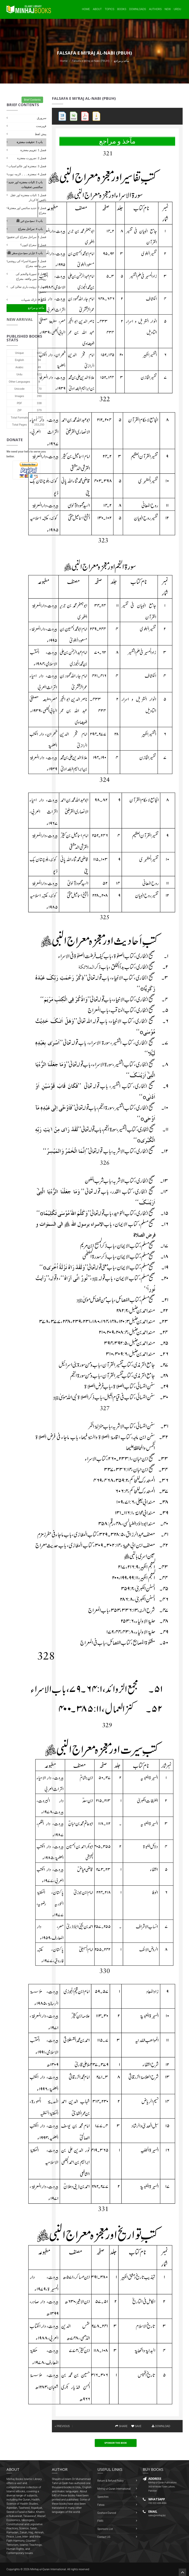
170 (39, 388)
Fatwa (101, 2504)
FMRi (100, 2520)
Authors (155, 9)
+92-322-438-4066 (157, 2503)
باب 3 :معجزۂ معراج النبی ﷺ (29, 221)
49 (39, 367)
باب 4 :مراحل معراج (30, 229)
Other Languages (19, 381)
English (19, 360)
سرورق (41, 118)
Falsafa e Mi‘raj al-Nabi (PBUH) (91, 61)
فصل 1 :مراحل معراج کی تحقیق (26, 237)
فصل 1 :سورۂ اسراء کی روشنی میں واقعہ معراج (26, 263)
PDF (19, 403)
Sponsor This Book (115, 2443)
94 (39, 360)
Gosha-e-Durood (106, 2512)
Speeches (103, 2496)
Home (86, 9)
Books (121, 9)
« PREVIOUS (62, 2426)
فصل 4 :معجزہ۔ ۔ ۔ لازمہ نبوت (26, 174)
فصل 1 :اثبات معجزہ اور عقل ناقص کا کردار (28, 197)
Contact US (103, 2536)
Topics (109, 9)
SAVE (136, 2426)
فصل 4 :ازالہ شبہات (33, 300)
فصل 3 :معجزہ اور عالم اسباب (27, 166)
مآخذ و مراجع (36, 308)
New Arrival (20, 319)
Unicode (19, 388)
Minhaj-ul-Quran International (114, 2488)
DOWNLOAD (161, 2426)
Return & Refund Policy (110, 2480)
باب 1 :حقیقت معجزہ (29, 142)
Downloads (137, 9)
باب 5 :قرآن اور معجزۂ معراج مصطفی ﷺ (25, 253)
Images (19, 396)
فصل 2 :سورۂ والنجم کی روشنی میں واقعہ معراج (31, 276)
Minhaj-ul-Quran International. (48, 2569)
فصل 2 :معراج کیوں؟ (33, 245)
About (97, 9)
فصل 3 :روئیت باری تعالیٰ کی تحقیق (28, 289)
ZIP (19, 410)
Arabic (19, 367)
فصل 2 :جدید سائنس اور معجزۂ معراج (27, 210)
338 (39, 403)
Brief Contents (32, 99)
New (168, 9)
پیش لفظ (40, 134)
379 (39, 410)
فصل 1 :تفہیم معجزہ (33, 150)
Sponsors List (105, 2528)
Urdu (177, 9)
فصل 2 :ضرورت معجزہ (31, 158)
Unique (19, 353)
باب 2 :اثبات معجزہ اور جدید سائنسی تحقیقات (25, 184)
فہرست (41, 126)
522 (39, 374)
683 (39, 353)
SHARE (121, 2426)
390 (39, 396)
